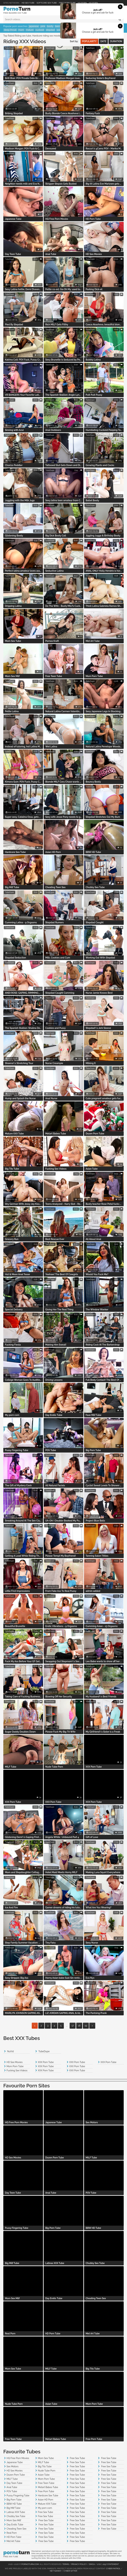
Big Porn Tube (14, 2499)
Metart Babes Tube (48, 2487)
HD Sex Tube (28, 3)
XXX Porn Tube (46, 2062)
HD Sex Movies (15, 2062)
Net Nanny (55, 2571)
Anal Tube (12, 2487)
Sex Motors (13, 2466)
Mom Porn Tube (15, 2066)
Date (103, 41)
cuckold (40, 30)
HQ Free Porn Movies (18, 2458)
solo (59, 30)
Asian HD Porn (45, 2499)
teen (57, 26)
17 (73, 2025)
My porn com (45, 2508)
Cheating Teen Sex (16, 2528)
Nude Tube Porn (46, 2470)
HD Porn (93, 3)
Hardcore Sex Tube (48, 2495)
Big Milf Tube (14, 2508)
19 (86, 2025)
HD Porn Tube (14, 2537)
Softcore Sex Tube (47, 3)
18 (79, 2025)
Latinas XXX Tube (16, 2512)
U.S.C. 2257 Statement (108, 2564)
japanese (34, 26)
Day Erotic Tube (15, 2524)
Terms (65, 2564)
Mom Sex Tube (46, 2458)
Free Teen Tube (46, 2483)
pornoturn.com (30, 2564)
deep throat (10, 30)
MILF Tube (12, 2479)
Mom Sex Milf (14, 2520)
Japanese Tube (15, 2462)
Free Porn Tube (67, 3)
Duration (116, 41)
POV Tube (12, 2491)
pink (43, 26)
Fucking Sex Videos (17, 2070)
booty (50, 26)
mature (30, 30)
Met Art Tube (13, 2541)
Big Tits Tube (45, 2466)
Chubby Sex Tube (16, 2516)
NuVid (10, 2051)
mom (21, 30)
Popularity (89, 41)
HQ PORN (82, 3)
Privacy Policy (79, 2564)
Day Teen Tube (14, 2483)
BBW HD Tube (14, 2503)
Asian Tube (44, 2474)
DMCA (92, 2564)
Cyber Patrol (113, 2568)
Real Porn (12, 2533)
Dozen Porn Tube (16, 2474)
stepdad (50, 30)
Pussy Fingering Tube (18, 2495)
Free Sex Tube (45, 2512)
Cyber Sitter (70, 2571)
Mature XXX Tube (47, 2503)
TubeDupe (9, 48)
